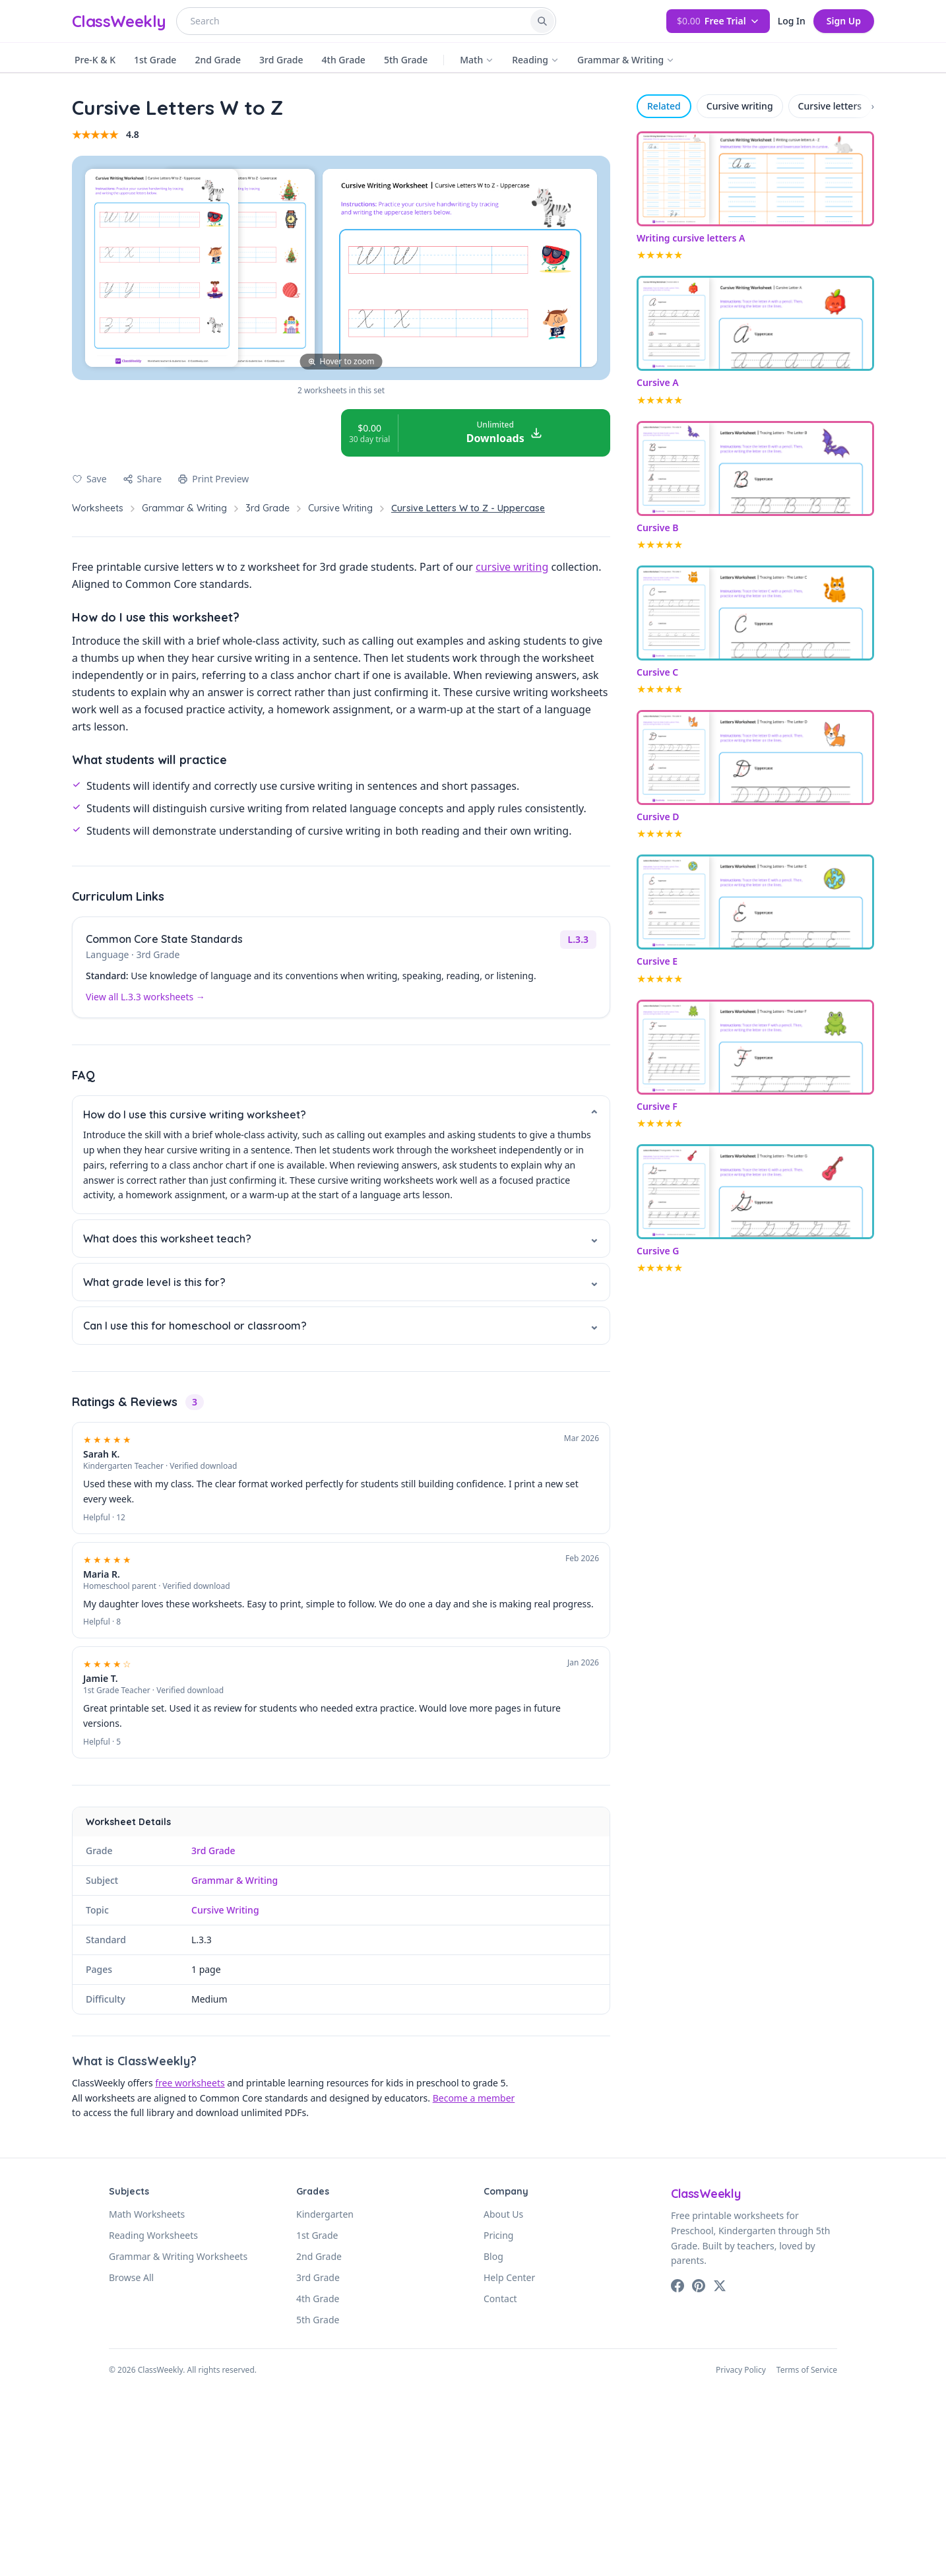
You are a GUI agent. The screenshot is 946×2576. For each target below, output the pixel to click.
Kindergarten (325, 2214)
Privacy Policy (741, 2370)
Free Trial (718, 21)
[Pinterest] (698, 2285)
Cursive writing (740, 106)
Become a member (474, 2098)
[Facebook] (677, 2285)
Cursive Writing (340, 508)
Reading (535, 59)
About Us (503, 2214)
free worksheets (189, 2083)
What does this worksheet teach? (341, 1238)
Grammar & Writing (625, 59)
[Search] (542, 21)
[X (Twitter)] (719, 2285)
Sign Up (844, 21)
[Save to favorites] (89, 479)
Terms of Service (806, 2370)
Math (476, 59)
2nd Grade (218, 59)
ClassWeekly (119, 21)
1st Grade (155, 59)
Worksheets (97, 508)
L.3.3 (578, 939)
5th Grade (405, 59)
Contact (500, 2298)
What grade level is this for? (341, 1281)
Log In (791, 21)
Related (664, 106)
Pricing (498, 2235)
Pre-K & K (95, 59)
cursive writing (512, 567)
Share (142, 478)
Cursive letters (830, 106)
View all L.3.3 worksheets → (145, 996)
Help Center (509, 2277)
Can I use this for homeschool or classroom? (341, 1325)
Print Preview (213, 478)
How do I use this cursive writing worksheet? (341, 1114)
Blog (493, 2256)
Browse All (131, 2277)
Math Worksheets (147, 2214)
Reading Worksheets (153, 2235)
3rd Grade (281, 59)
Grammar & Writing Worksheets (178, 2256)
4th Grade (343, 59)
